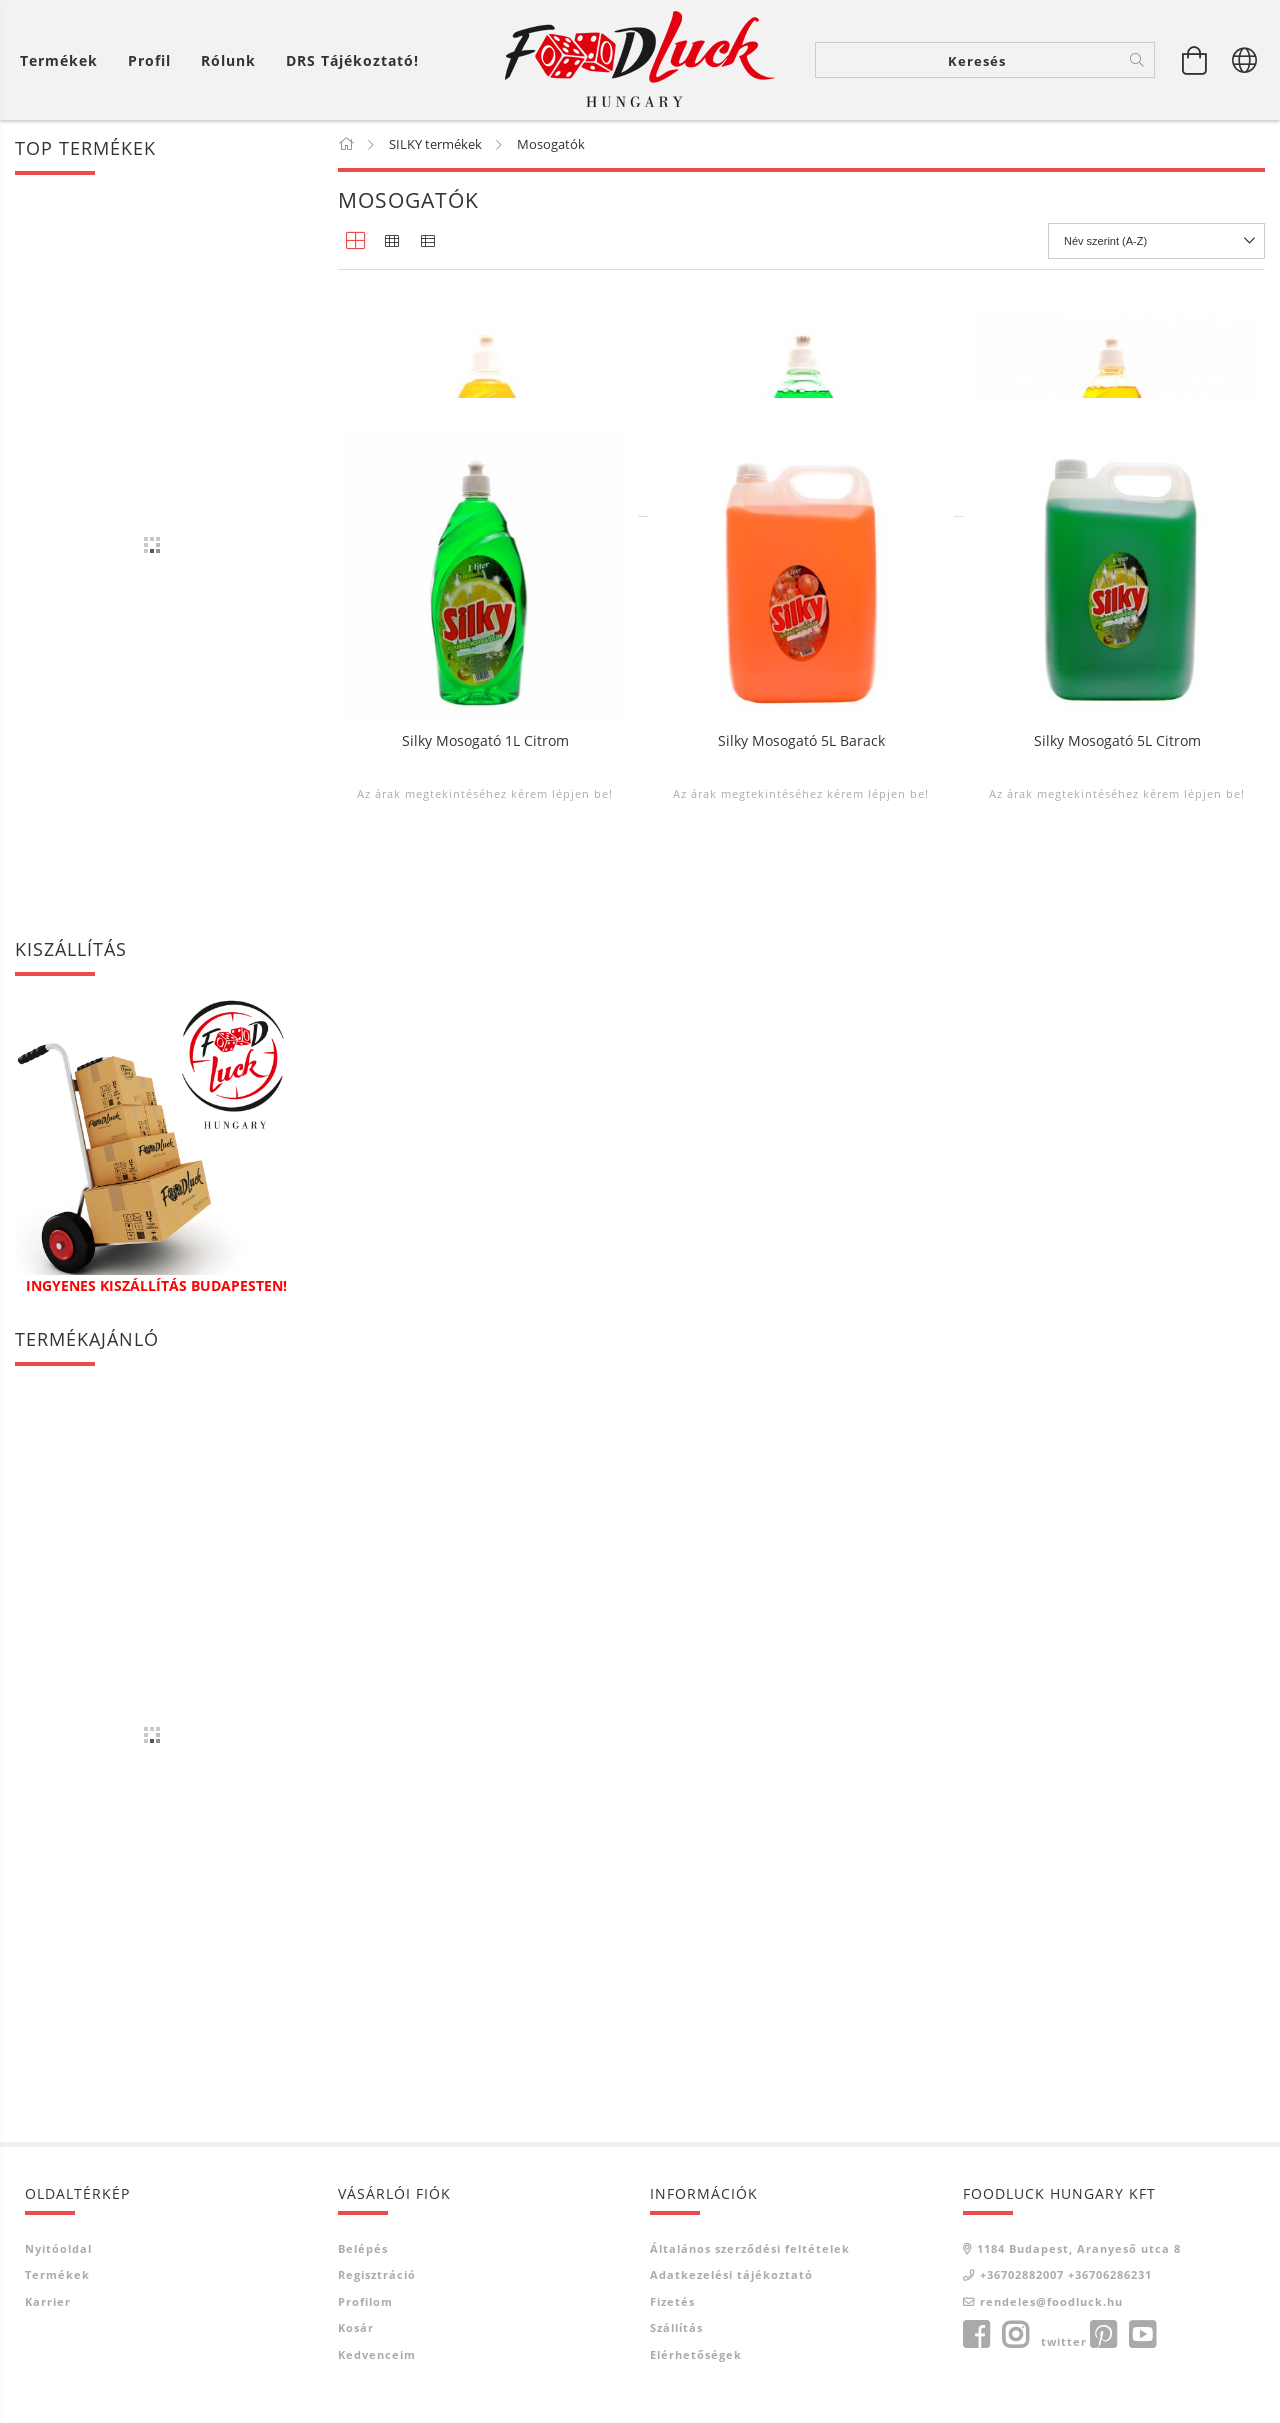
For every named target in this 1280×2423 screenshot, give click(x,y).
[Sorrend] (1156, 241)
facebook (976, 2335)
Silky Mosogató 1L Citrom (485, 1087)
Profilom (365, 2301)
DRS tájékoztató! (352, 60)
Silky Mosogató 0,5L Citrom (801, 623)
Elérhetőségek (696, 2354)
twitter (1064, 2341)
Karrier (48, 2301)
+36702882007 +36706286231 (1066, 2274)
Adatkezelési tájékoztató (731, 2274)
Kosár (356, 2327)
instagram (1015, 2335)
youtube (1142, 2335)
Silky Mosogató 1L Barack (1117, 623)
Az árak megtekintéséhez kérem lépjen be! (485, 675)
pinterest (1103, 2335)
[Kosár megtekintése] (1195, 60)
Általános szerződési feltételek (750, 2248)
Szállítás (676, 2327)
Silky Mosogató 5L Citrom (1117, 1087)
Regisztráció (377, 2274)
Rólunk (228, 60)
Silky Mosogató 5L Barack (801, 1087)
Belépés (363, 2248)
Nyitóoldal (58, 2248)
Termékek (57, 2274)
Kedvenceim (377, 2354)
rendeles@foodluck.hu (1051, 2301)
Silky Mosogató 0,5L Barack (485, 623)
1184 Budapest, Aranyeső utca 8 (1079, 2248)
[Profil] (149, 60)
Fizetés (672, 2301)
